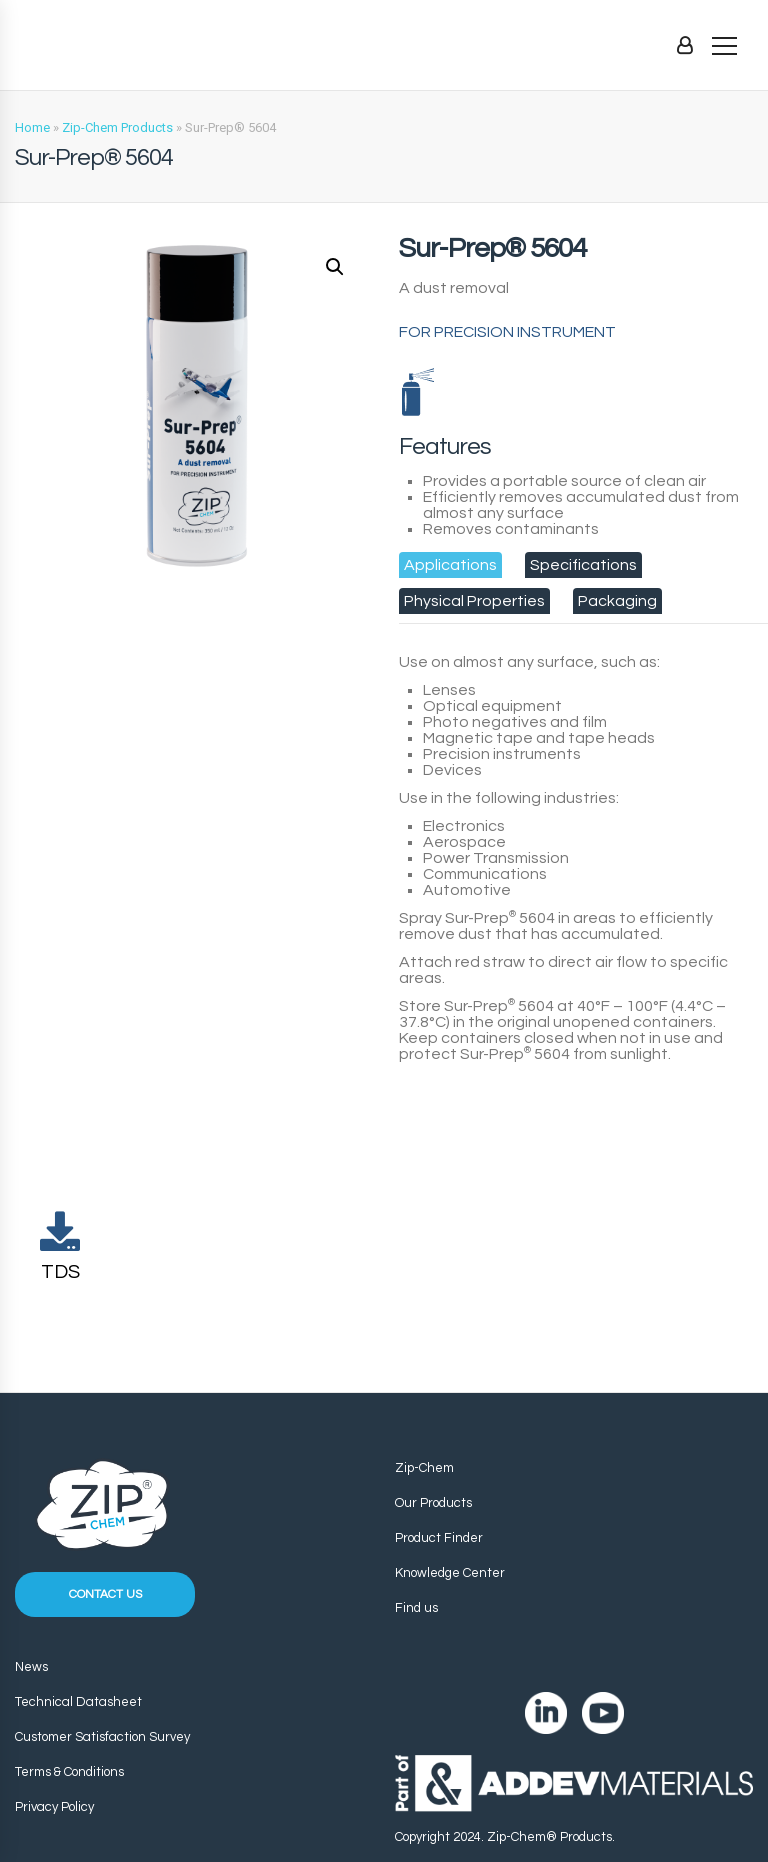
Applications (450, 565)
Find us (416, 1608)
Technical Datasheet (78, 1702)
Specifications (583, 565)
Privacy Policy (54, 1807)
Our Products (433, 1503)
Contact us (105, 1594)
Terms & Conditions (69, 1772)
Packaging (617, 601)
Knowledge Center (450, 1573)
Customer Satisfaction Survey (102, 1737)
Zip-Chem (424, 1468)
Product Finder (439, 1538)
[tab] (450, 565)
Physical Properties (474, 601)
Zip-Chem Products (117, 127)
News (31, 1667)
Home (32, 127)
